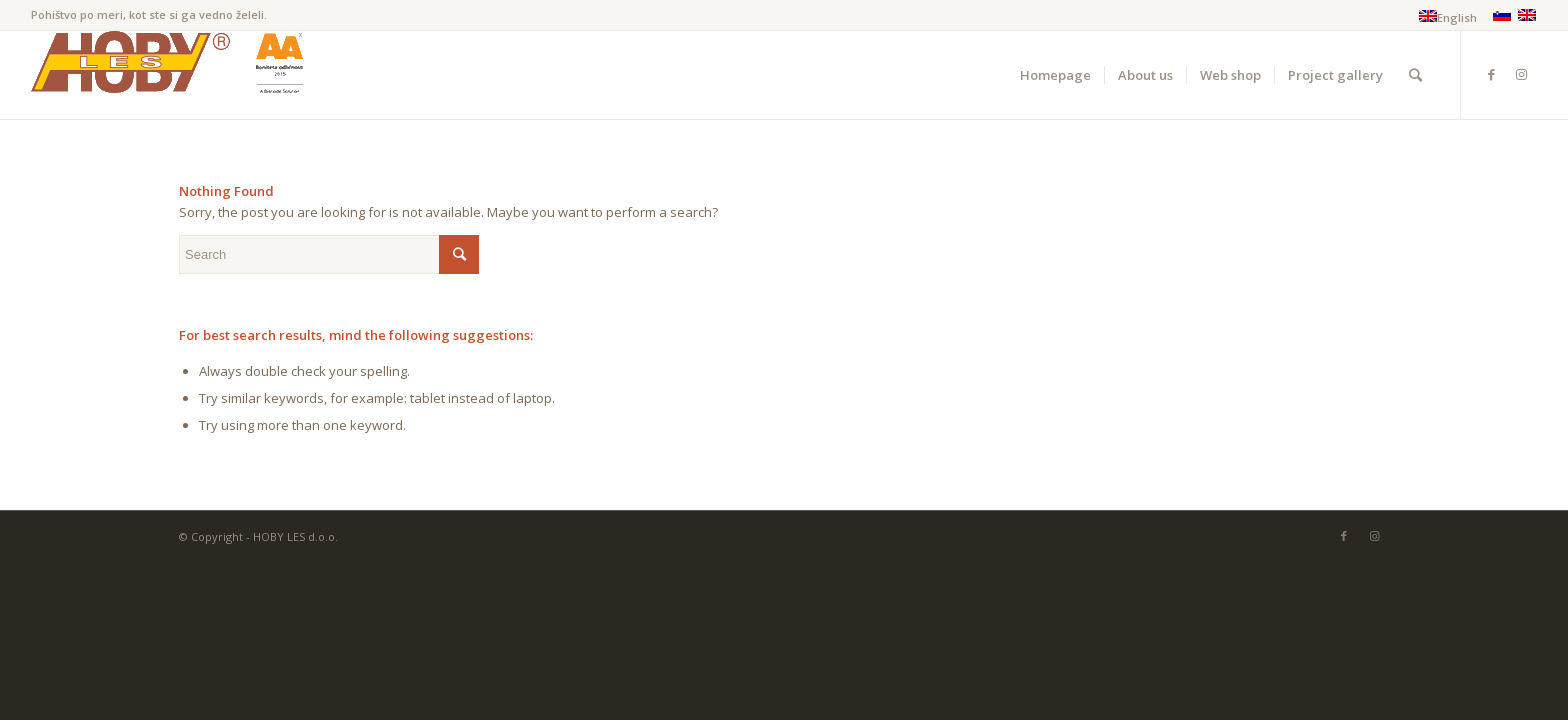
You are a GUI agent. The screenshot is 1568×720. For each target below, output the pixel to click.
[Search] (1415, 75)
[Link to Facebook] (1492, 74)
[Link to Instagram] (1522, 74)
